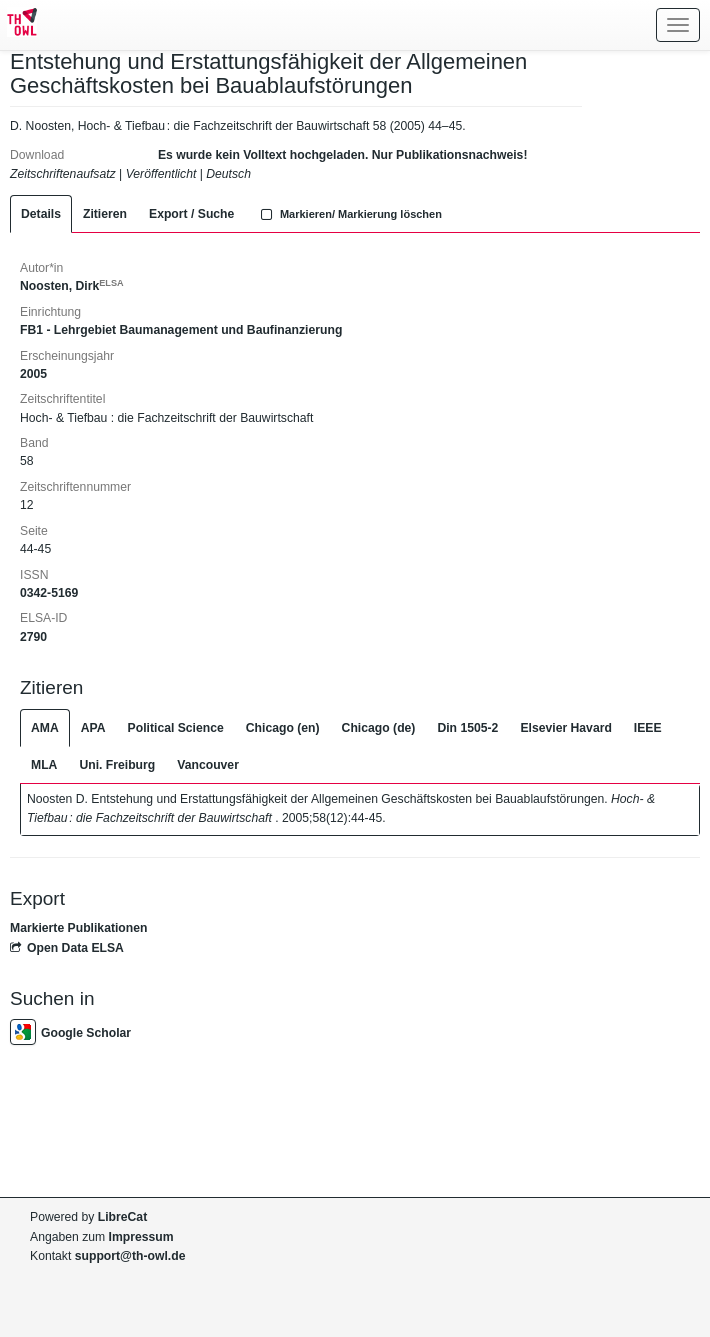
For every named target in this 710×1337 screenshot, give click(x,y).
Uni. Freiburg (117, 765)
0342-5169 (49, 593)
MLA (44, 765)
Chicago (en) (283, 728)
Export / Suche (191, 214)
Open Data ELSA (67, 948)
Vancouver (208, 765)
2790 (33, 637)
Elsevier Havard (565, 728)
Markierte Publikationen (78, 928)
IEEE (648, 728)
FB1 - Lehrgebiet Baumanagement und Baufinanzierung (181, 330)
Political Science (176, 728)
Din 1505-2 (467, 728)
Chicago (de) (379, 728)
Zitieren (105, 214)
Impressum (141, 1237)
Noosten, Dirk (72, 286)
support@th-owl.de (130, 1256)
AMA (45, 728)
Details (41, 214)
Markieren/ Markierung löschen (349, 214)
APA (93, 728)
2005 (33, 374)
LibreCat (122, 1217)
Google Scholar (70, 1033)
